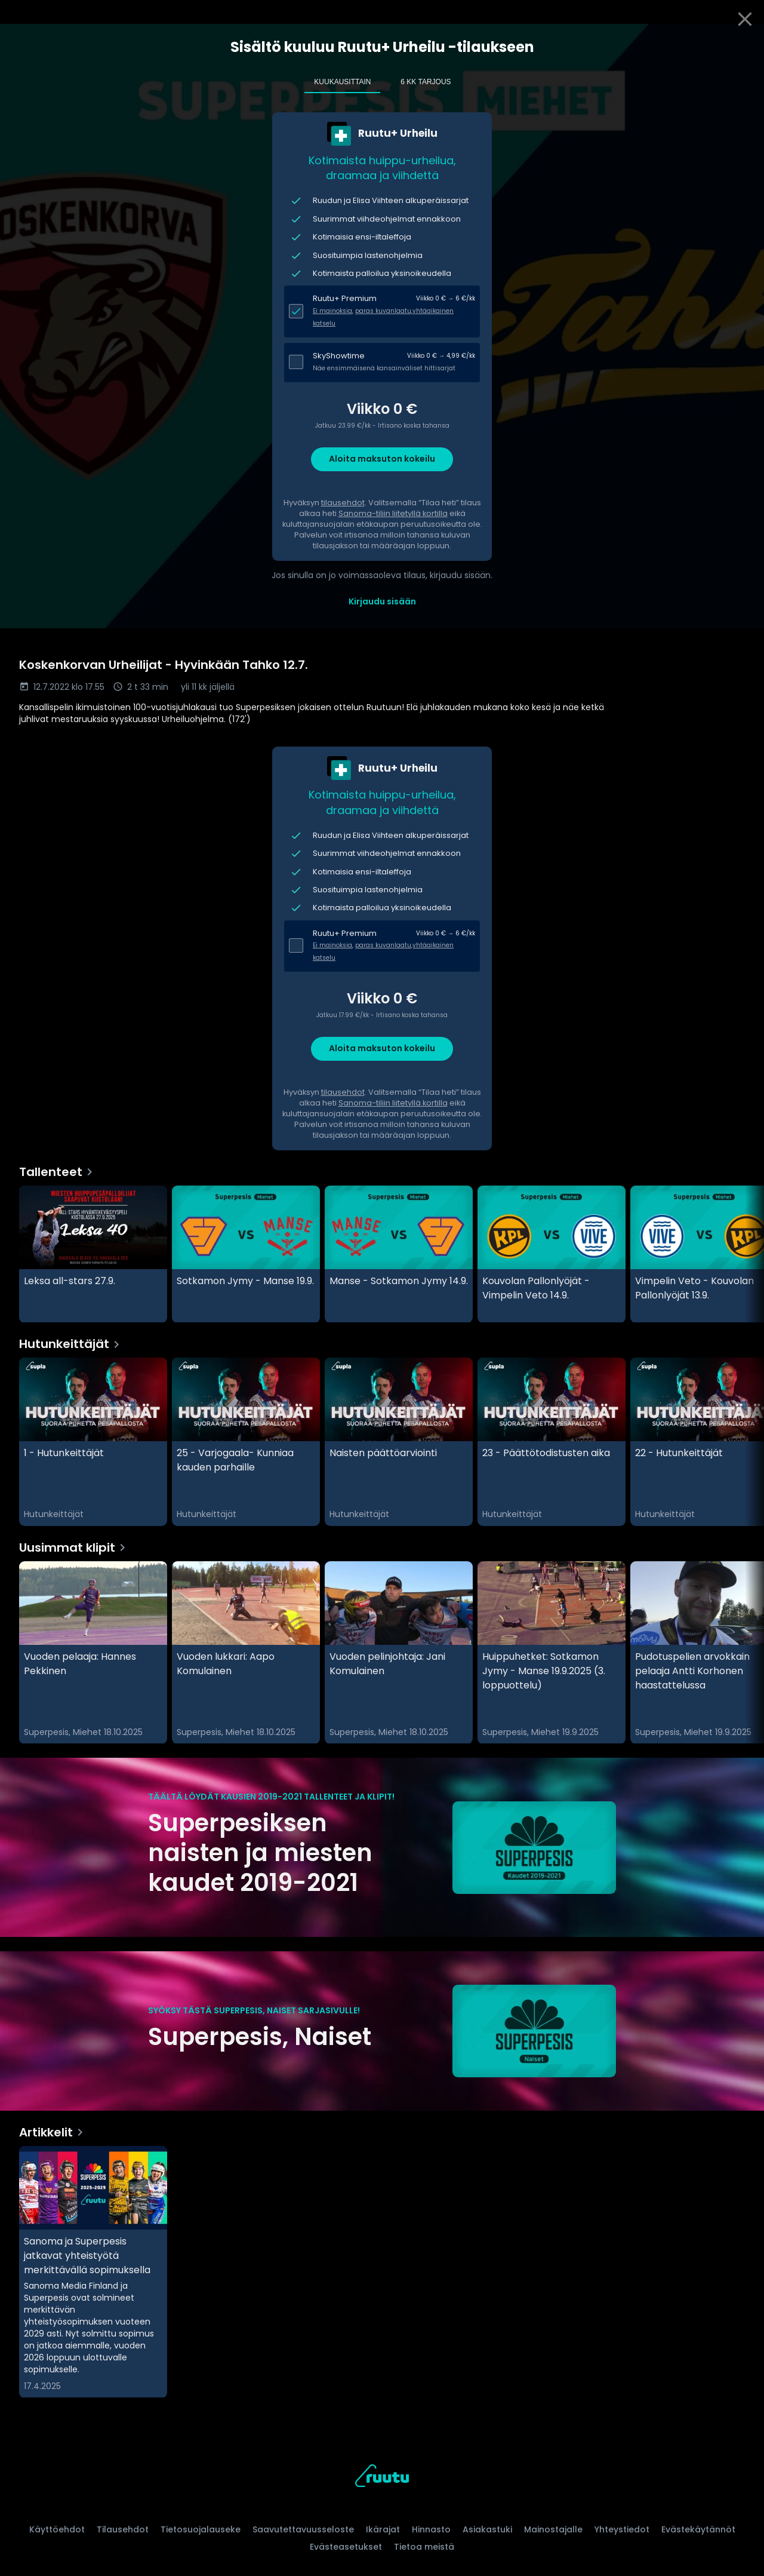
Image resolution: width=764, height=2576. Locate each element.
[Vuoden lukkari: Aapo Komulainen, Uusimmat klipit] (246, 1652)
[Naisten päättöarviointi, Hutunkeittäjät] (399, 1442)
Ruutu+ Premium (345, 298)
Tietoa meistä (424, 2547)
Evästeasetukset (346, 2547)
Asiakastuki (487, 2529)
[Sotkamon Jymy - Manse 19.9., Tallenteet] (246, 1254)
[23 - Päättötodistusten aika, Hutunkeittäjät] (552, 1442)
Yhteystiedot (621, 2529)
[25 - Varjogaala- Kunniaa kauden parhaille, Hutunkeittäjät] (246, 1442)
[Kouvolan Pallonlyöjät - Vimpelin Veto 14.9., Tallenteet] (552, 1254)
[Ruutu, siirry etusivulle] (382, 2477)
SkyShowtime (339, 355)
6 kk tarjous (426, 82)
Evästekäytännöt (698, 2529)
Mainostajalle (553, 2529)
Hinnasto (431, 2529)
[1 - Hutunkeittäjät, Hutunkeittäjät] (93, 1442)
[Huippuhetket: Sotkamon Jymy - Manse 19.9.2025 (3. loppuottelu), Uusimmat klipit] (552, 1652)
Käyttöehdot (57, 2529)
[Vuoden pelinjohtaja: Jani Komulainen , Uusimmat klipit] (399, 1652)
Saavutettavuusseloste (303, 2529)
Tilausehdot (123, 2529)
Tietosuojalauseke (201, 2529)
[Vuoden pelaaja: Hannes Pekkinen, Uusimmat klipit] (93, 1652)
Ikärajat (383, 2529)
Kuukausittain (342, 82)
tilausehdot (343, 503)
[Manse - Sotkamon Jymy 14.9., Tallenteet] (399, 1254)
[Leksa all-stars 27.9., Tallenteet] (93, 1254)
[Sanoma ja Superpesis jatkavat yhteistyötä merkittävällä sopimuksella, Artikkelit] (93, 2272)
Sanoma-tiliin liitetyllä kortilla (393, 513)
